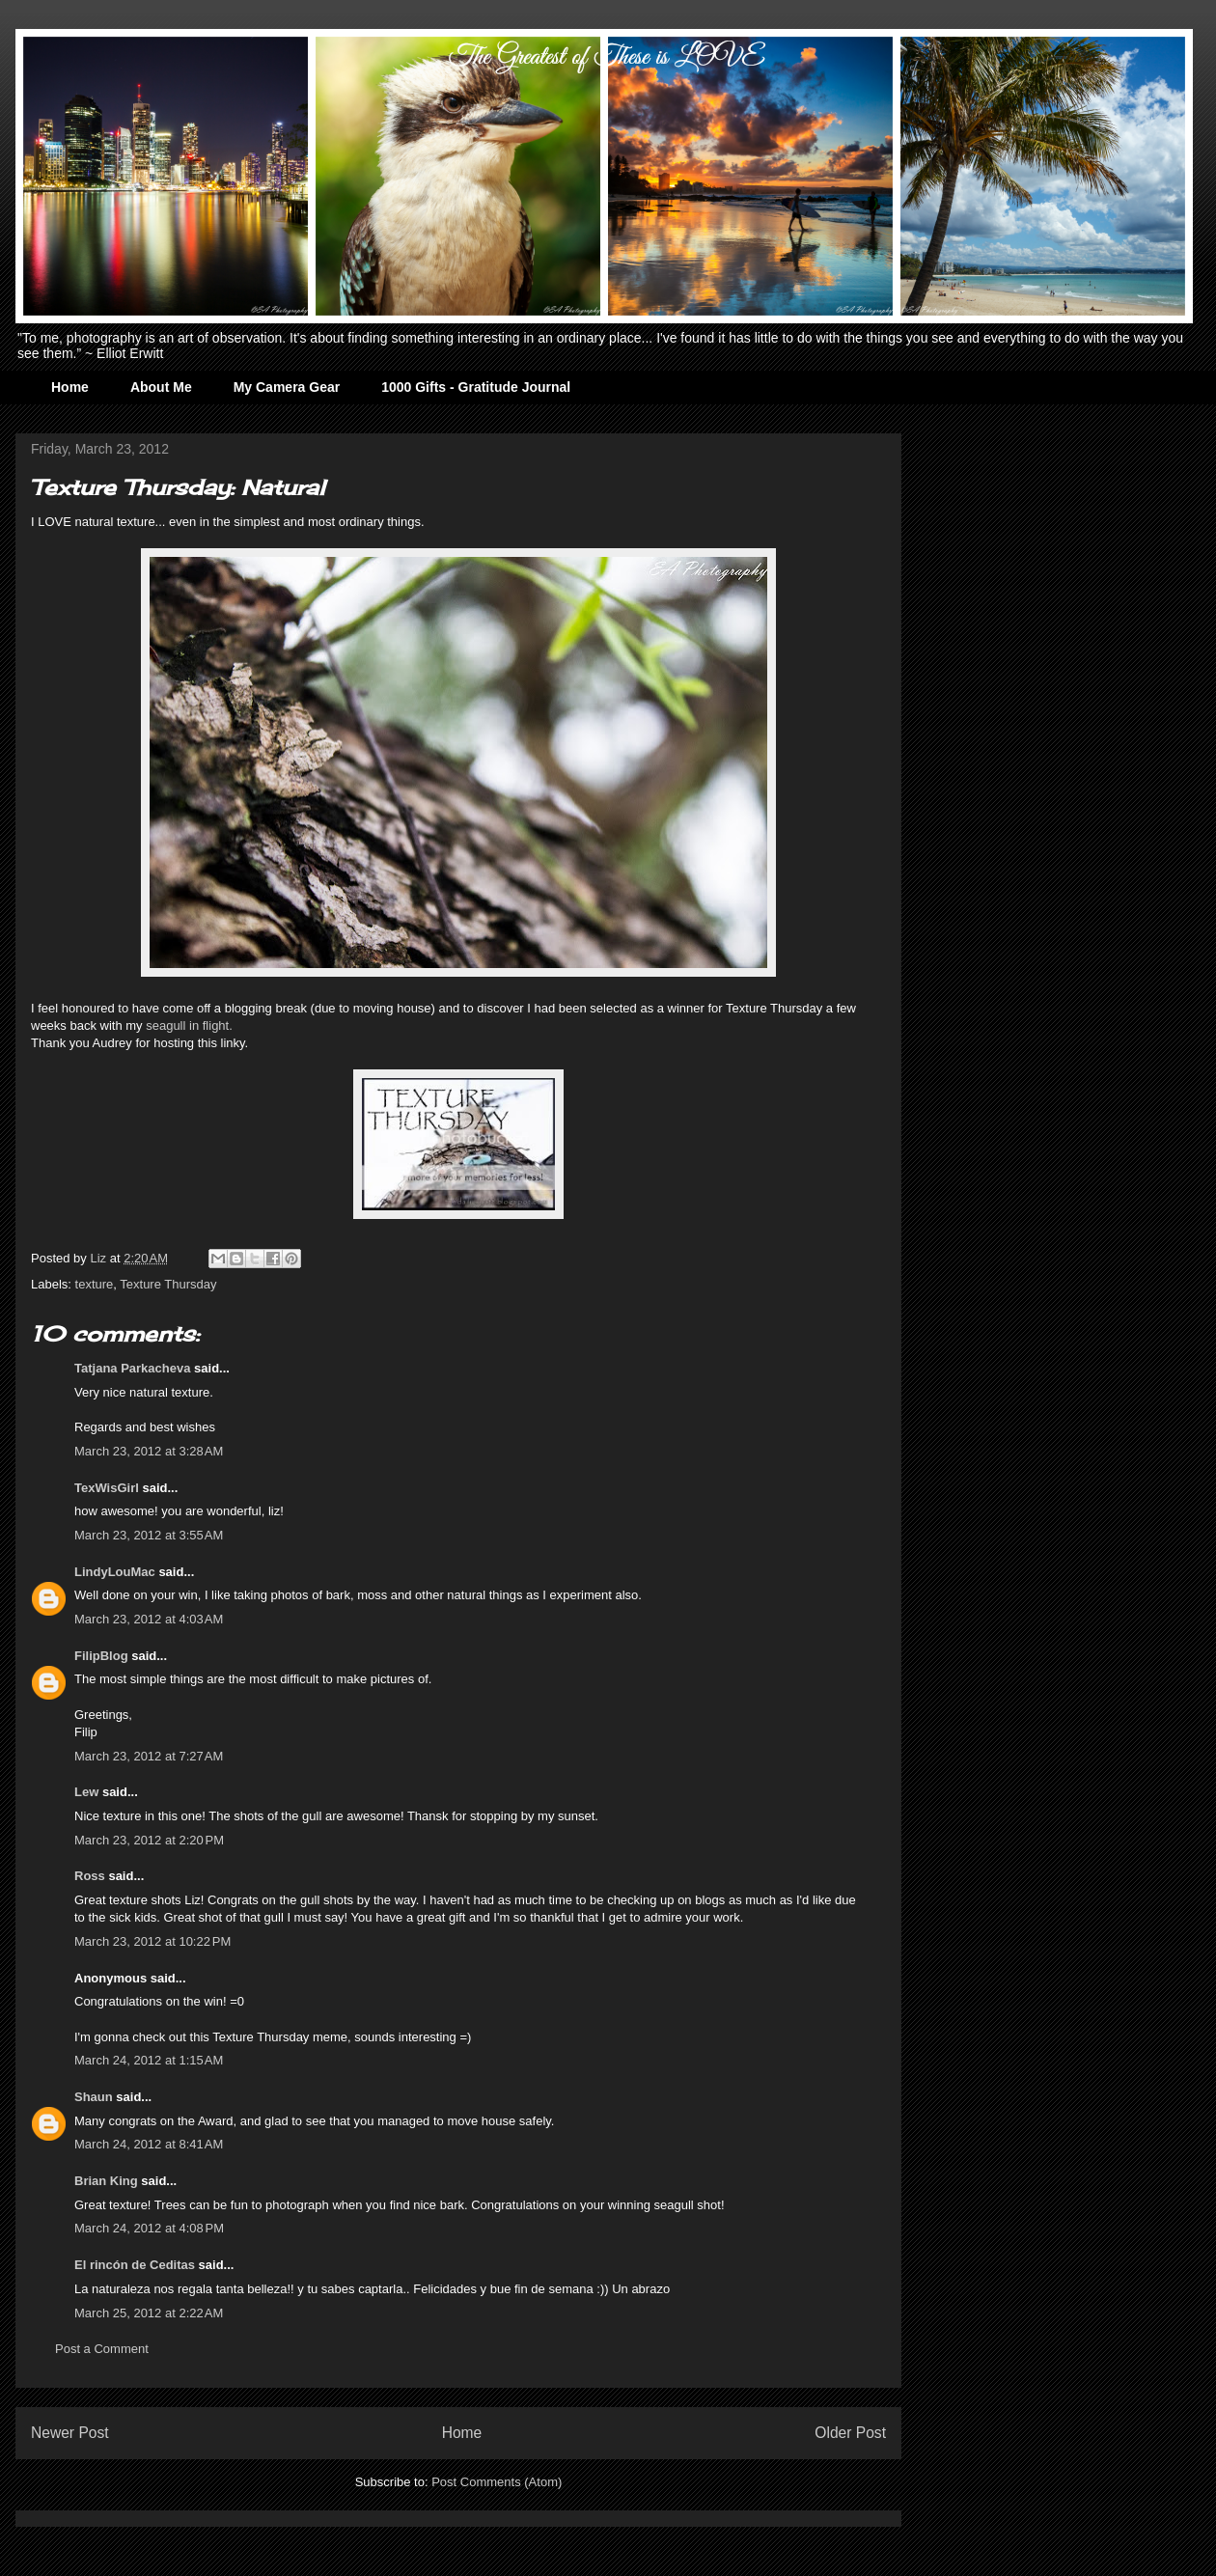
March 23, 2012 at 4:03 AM (148, 1619)
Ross (89, 1876)
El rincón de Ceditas (134, 2264)
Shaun (93, 2097)
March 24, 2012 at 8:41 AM (148, 2144)
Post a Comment (102, 2348)
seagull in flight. (189, 1025)
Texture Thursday (168, 1284)
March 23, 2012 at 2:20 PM (149, 1840)
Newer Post (70, 2432)
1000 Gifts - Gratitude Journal (475, 387)
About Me (161, 387)
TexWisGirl (106, 1488)
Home (70, 387)
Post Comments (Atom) (496, 2482)
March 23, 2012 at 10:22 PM (152, 1941)
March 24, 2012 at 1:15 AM (148, 2060)
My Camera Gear (287, 387)
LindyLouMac (114, 1572)
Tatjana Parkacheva (132, 1368)
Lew (86, 1792)
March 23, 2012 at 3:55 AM (148, 1535)
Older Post (850, 2432)
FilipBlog (101, 1655)
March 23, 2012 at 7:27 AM (148, 1756)
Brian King (106, 2181)
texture (94, 1284)
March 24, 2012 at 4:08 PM (149, 2228)
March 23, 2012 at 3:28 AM (148, 1451)
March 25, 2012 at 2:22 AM (148, 2313)
